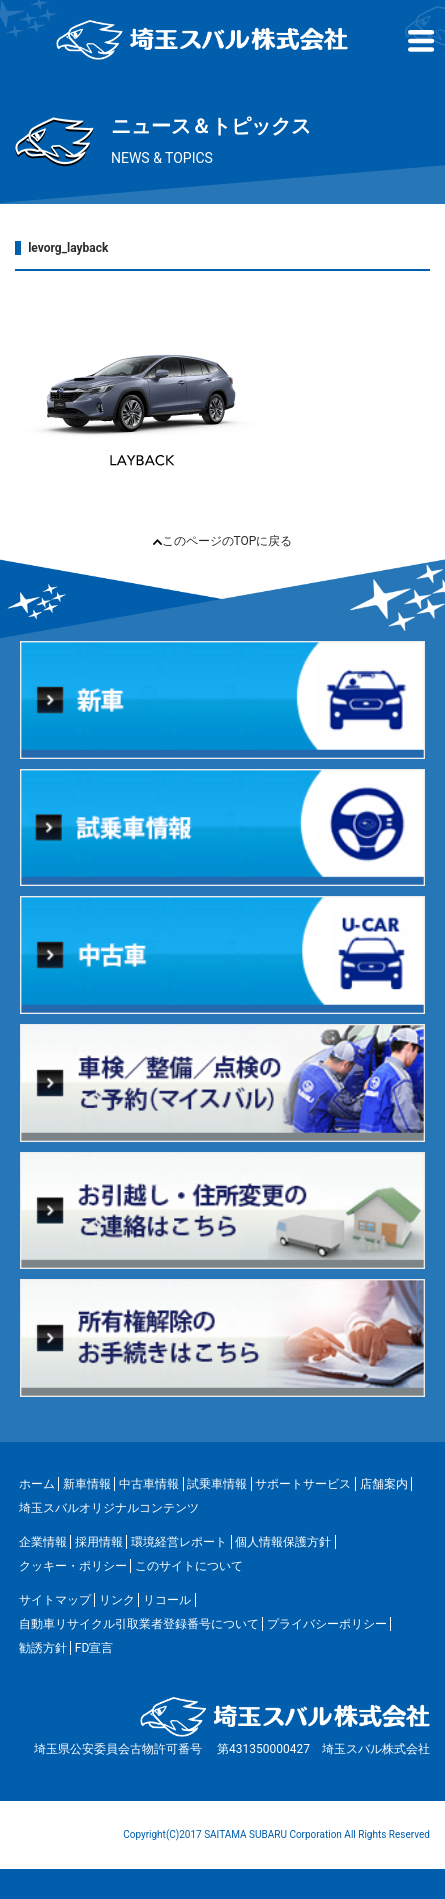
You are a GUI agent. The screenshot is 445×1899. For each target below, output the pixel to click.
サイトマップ (55, 1600)
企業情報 (43, 1542)
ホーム (37, 1484)
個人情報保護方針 (283, 1542)
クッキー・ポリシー (73, 1566)
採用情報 (99, 1542)
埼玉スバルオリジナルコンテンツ (109, 1508)
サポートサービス (303, 1484)
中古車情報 (149, 1484)
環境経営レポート (179, 1542)
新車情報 (87, 1484)
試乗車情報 (217, 1484)
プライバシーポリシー (327, 1624)
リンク (117, 1600)
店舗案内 (384, 1484)
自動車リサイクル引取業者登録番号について (139, 1624)
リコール (167, 1600)
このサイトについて (189, 1566)
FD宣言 (94, 1648)
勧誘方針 (43, 1648)
